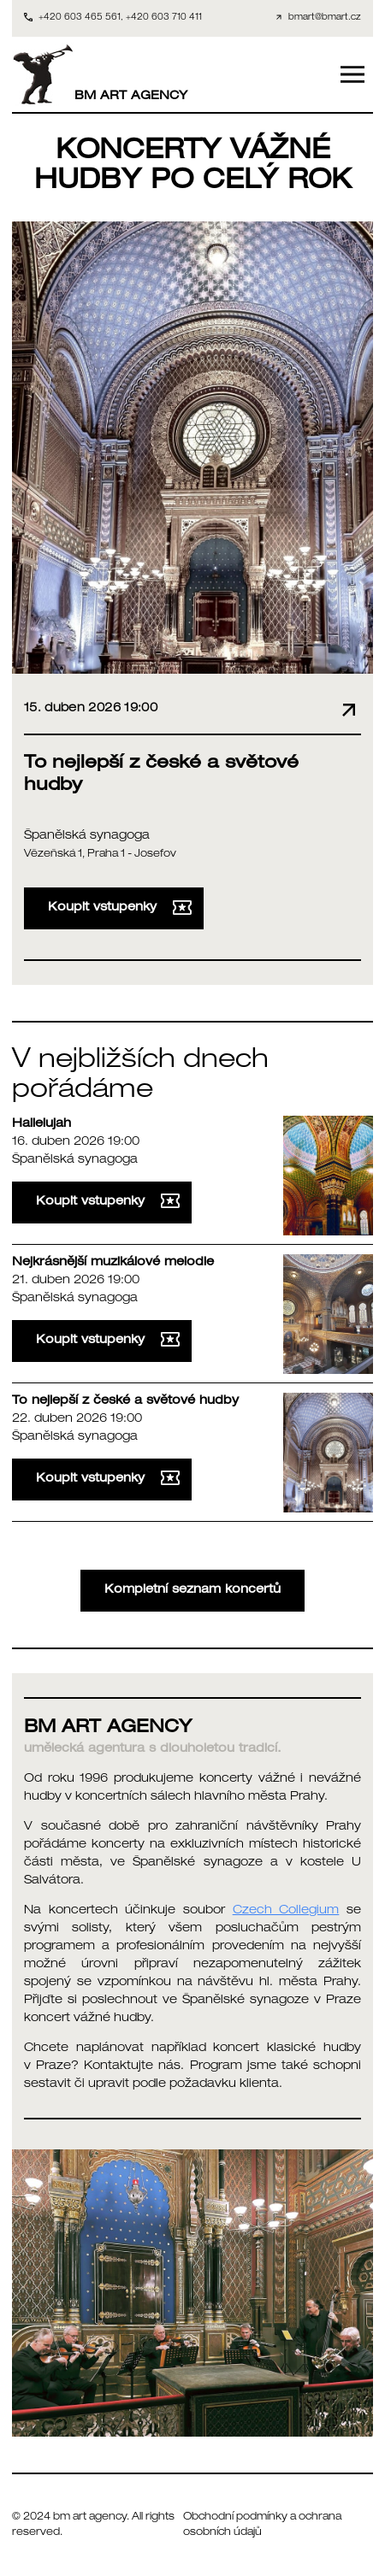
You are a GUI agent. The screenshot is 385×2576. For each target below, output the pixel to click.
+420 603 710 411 (164, 18)
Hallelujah (41, 1124)
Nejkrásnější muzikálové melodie (113, 1263)
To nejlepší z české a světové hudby (125, 1401)
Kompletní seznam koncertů (192, 1590)
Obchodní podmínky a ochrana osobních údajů (262, 2525)
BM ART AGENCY (99, 74)
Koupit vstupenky (120, 907)
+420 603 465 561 (79, 18)
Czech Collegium (286, 1911)
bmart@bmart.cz (324, 18)
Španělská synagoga (87, 836)
